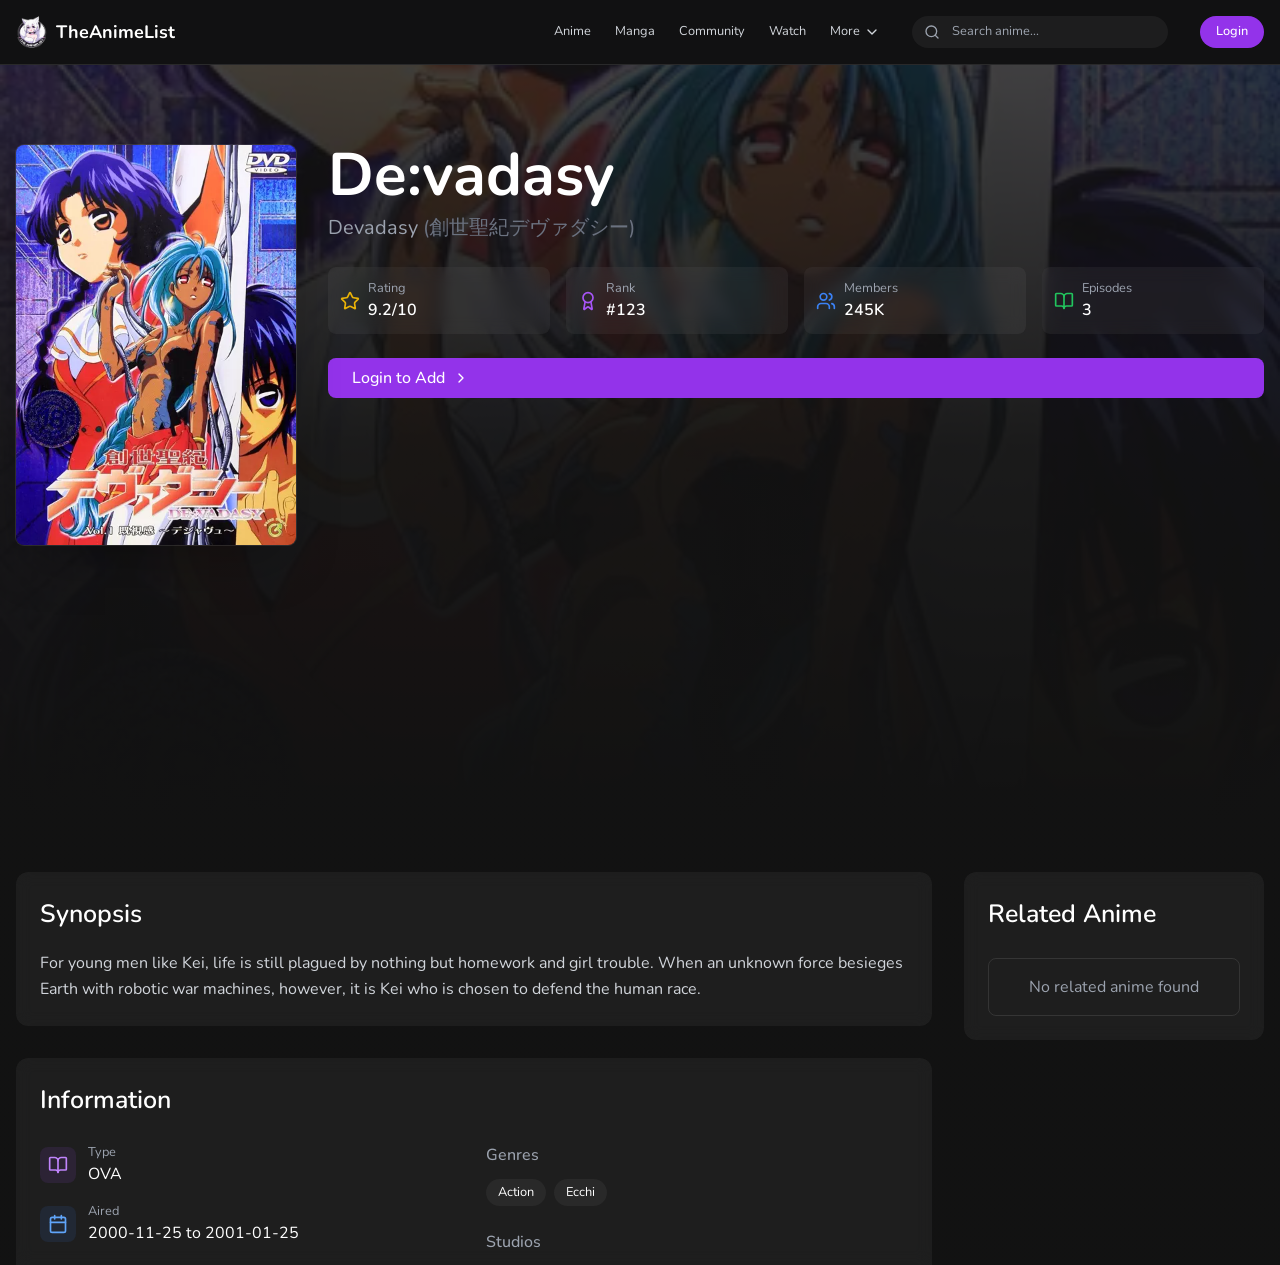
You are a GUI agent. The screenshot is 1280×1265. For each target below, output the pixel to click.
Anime (572, 31)
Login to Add (410, 378)
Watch (787, 31)
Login (1232, 31)
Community (712, 31)
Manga (635, 31)
